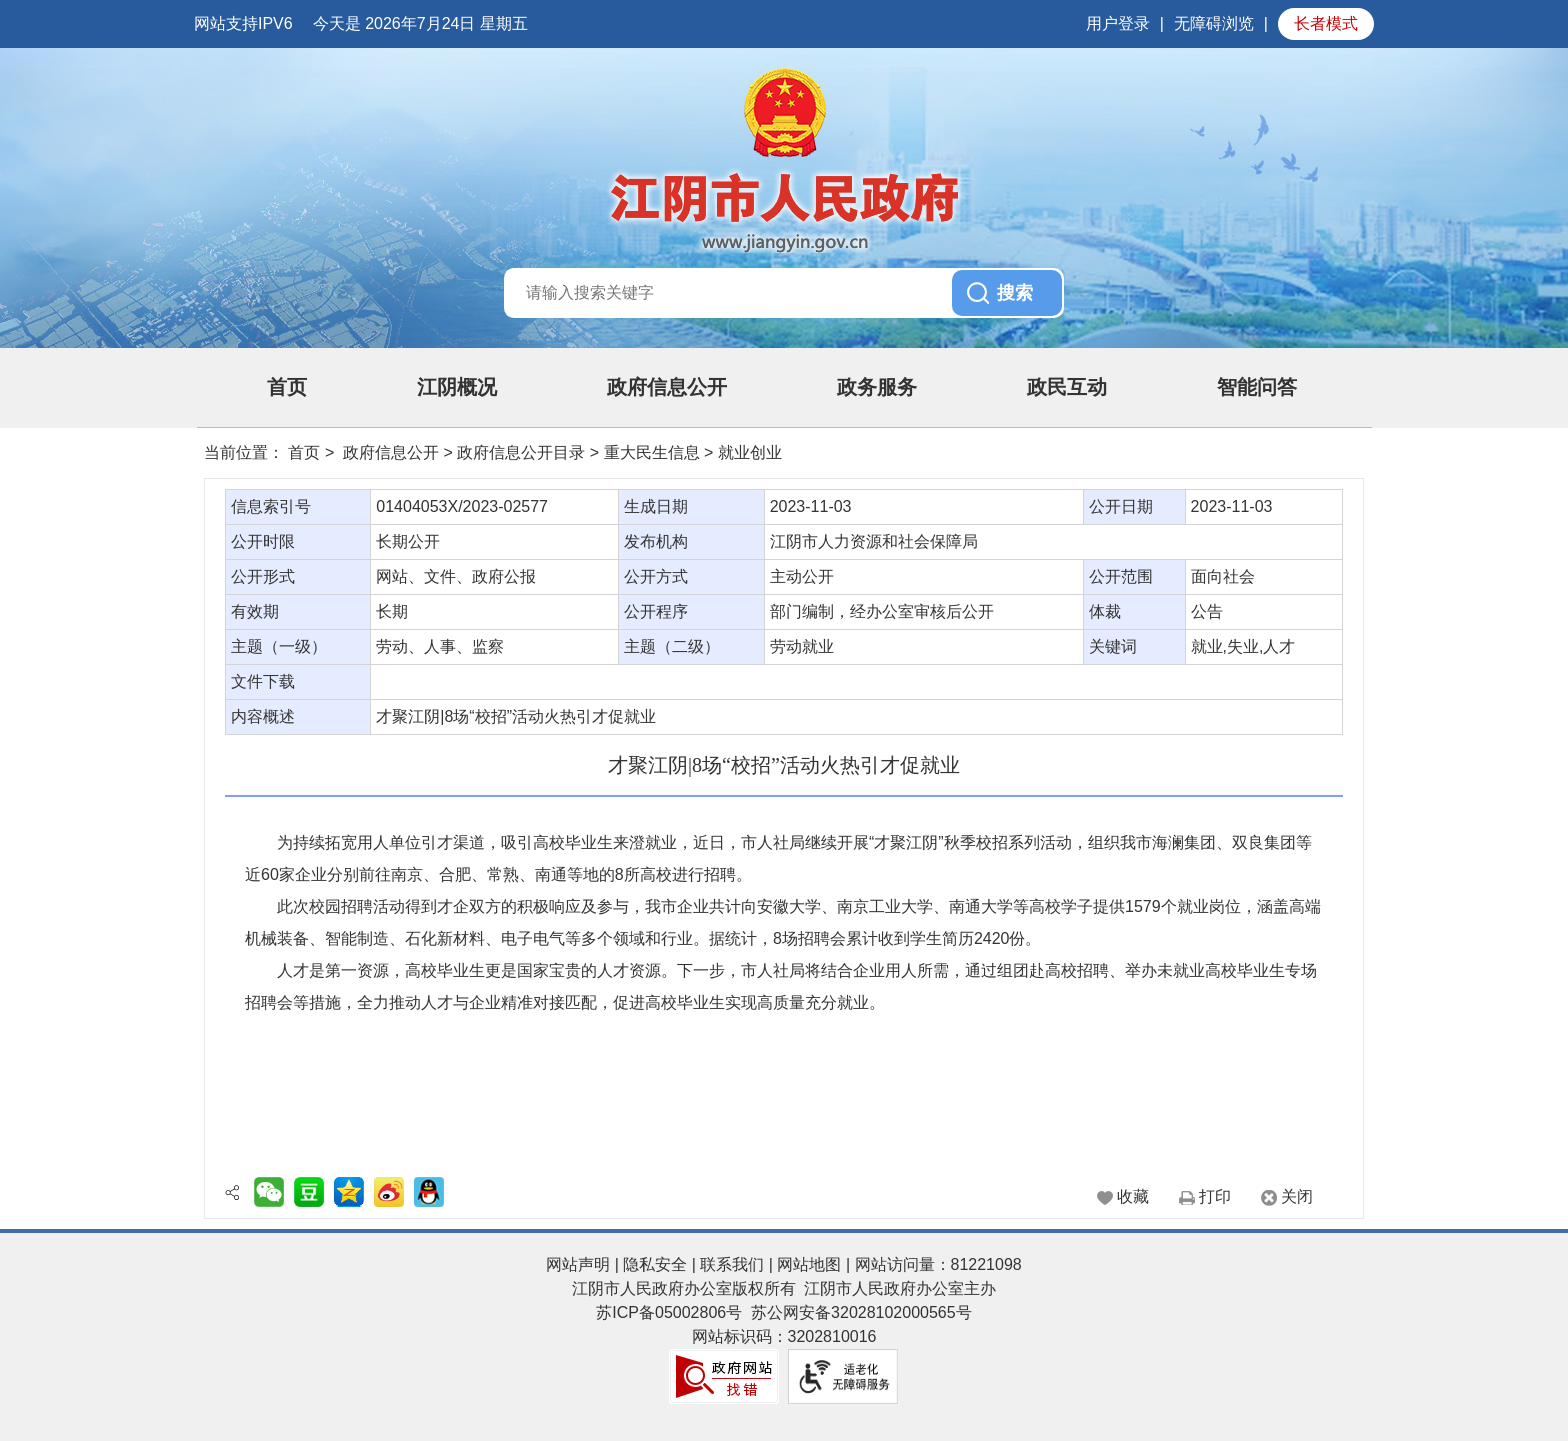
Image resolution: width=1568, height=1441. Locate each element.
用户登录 (1118, 23)
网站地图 (809, 1264)
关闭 (1297, 1196)
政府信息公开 (667, 387)
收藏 (1133, 1196)
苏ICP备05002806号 (669, 1312)
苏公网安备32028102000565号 (861, 1312)
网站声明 (578, 1264)
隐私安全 (655, 1264)
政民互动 (1067, 387)
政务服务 (877, 387)
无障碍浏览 (1214, 23)
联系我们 (732, 1264)
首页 (287, 387)
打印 (1215, 1196)
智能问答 (1257, 387)
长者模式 (1326, 23)
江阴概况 (457, 387)
